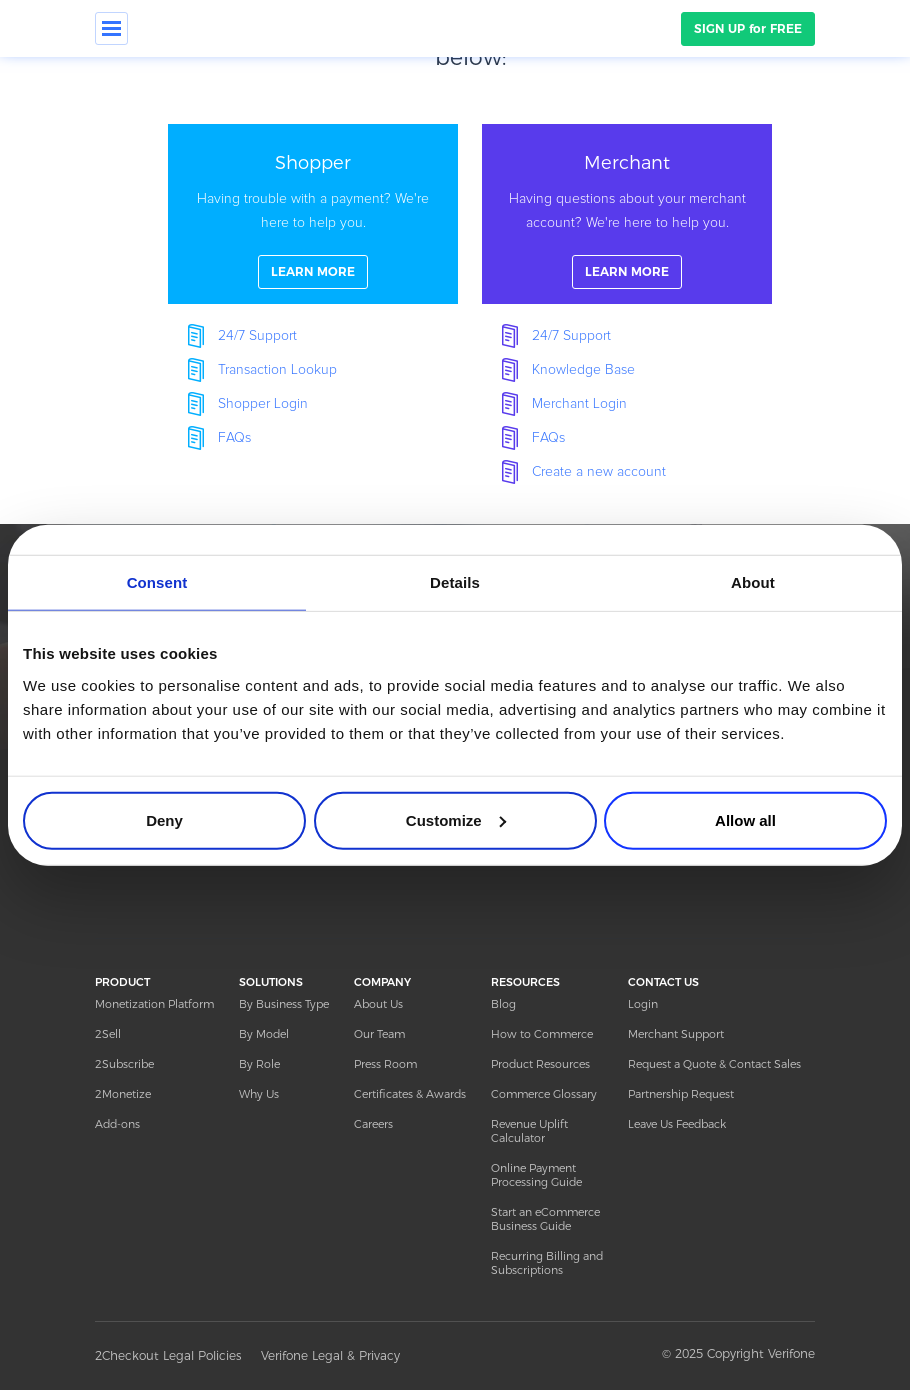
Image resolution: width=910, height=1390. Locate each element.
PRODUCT (122, 982)
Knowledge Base (583, 370)
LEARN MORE (313, 271)
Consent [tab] (157, 582)
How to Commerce (542, 1034)
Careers (373, 1124)
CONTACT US (663, 982)
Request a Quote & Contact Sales (714, 1064)
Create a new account (599, 472)
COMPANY (382, 982)
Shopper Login (263, 404)
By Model (264, 1034)
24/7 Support (257, 336)
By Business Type (284, 1004)
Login (643, 1004)
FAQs (234, 438)
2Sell (108, 1034)
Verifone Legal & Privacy (330, 1355)
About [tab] (753, 582)
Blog (503, 1004)
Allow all (745, 819)
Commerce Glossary (544, 1094)
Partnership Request (681, 1094)
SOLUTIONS (271, 982)
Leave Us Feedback (677, 1124)
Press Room (385, 1064)
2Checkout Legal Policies (168, 1355)
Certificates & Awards (410, 1094)
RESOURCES (525, 982)
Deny (164, 819)
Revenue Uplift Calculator (529, 1131)
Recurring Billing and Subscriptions (547, 1263)
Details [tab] (455, 582)
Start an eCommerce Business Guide (545, 1219)
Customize (456, 819)
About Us (378, 1004)
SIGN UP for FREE (748, 28)
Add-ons (117, 1124)
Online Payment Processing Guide (536, 1175)
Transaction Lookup (277, 370)
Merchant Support (676, 1034)
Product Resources (540, 1064)
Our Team (379, 1034)
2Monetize (123, 1094)
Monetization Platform (154, 1004)
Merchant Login (579, 404)
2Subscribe (124, 1064)
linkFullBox (313, 214)
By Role (259, 1064)
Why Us (259, 1094)
